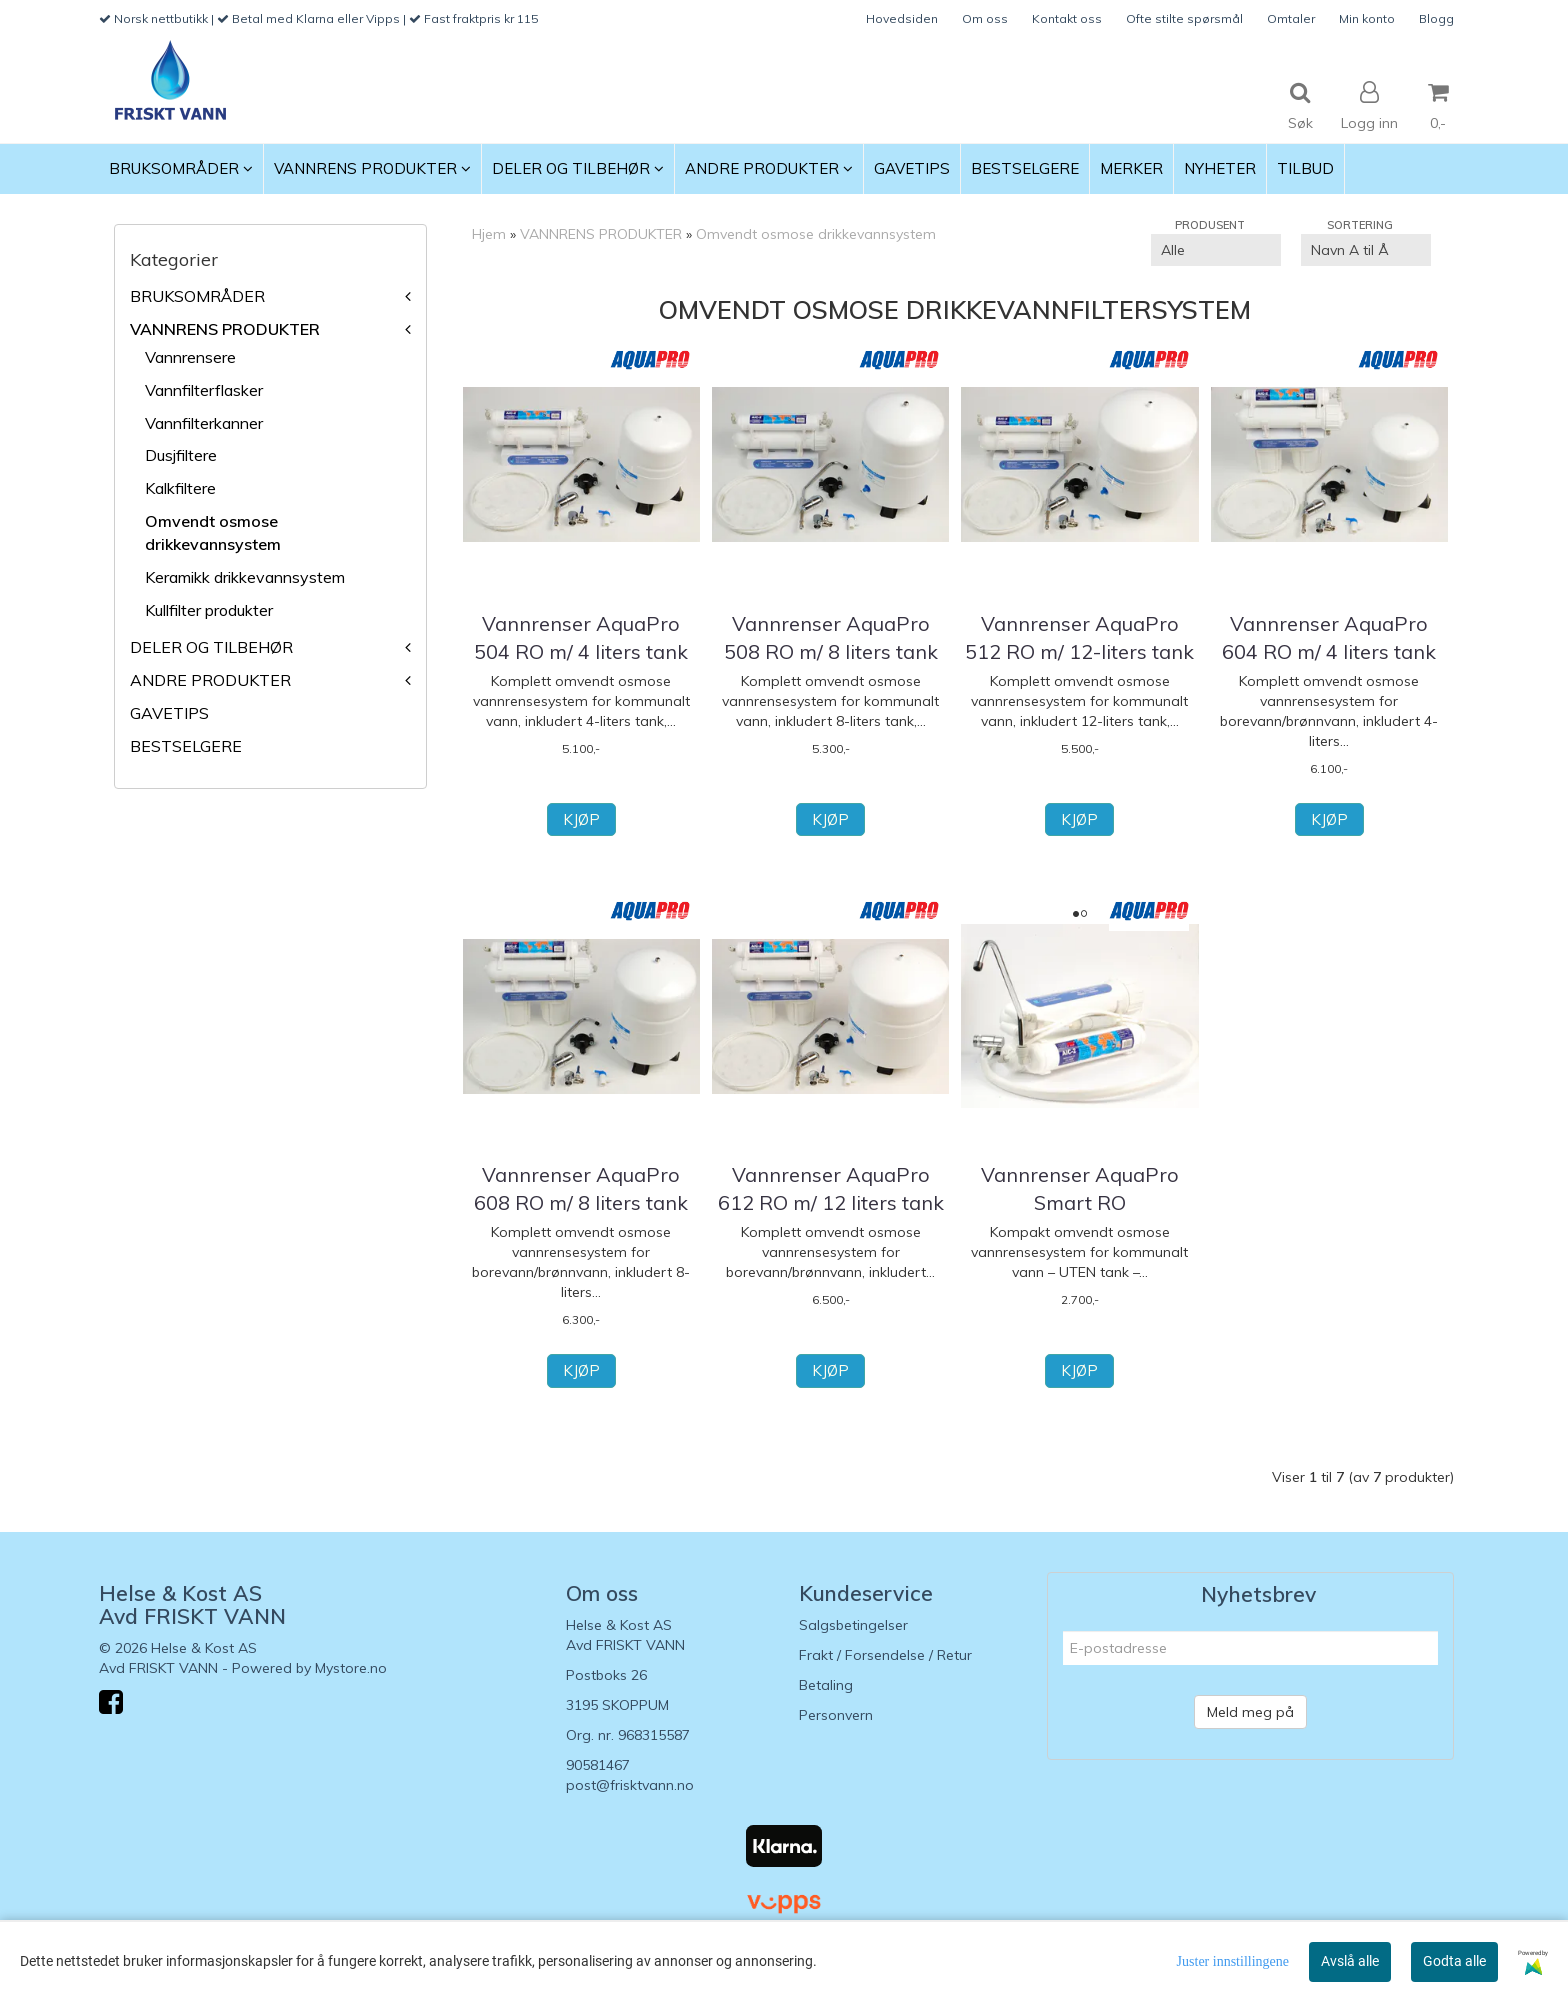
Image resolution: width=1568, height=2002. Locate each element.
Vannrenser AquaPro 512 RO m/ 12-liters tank (1079, 637)
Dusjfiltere (181, 455)
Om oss (985, 18)
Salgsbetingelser (853, 1625)
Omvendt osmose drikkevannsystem (816, 234)
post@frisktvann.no (630, 1785)
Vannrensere (190, 357)
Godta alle (1454, 1961)
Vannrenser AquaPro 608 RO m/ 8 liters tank (581, 1188)
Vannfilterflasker (204, 390)
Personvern (836, 1715)
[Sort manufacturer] (1216, 250)
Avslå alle (1350, 1961)
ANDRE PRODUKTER (210, 680)
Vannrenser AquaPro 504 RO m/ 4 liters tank (581, 637)
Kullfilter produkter (209, 610)
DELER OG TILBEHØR (211, 647)
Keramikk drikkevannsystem (245, 577)
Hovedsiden (902, 18)
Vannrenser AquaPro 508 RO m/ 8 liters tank (831, 637)
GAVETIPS (169, 713)
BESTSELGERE (186, 746)
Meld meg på (1250, 1712)
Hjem (489, 234)
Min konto (1367, 18)
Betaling (826, 1685)
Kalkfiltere (180, 488)
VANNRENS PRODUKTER (225, 329)
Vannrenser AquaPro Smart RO (1080, 1188)
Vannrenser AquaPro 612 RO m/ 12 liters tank (831, 1188)
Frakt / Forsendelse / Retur (885, 1655)
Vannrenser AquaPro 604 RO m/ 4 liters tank (1329, 637)
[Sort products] (1366, 250)
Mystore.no (351, 1668)
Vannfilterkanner (204, 423)
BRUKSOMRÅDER (197, 296)
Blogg (1436, 18)
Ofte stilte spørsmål (1184, 18)
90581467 (598, 1765)
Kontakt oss (1067, 18)
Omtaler (1291, 18)
